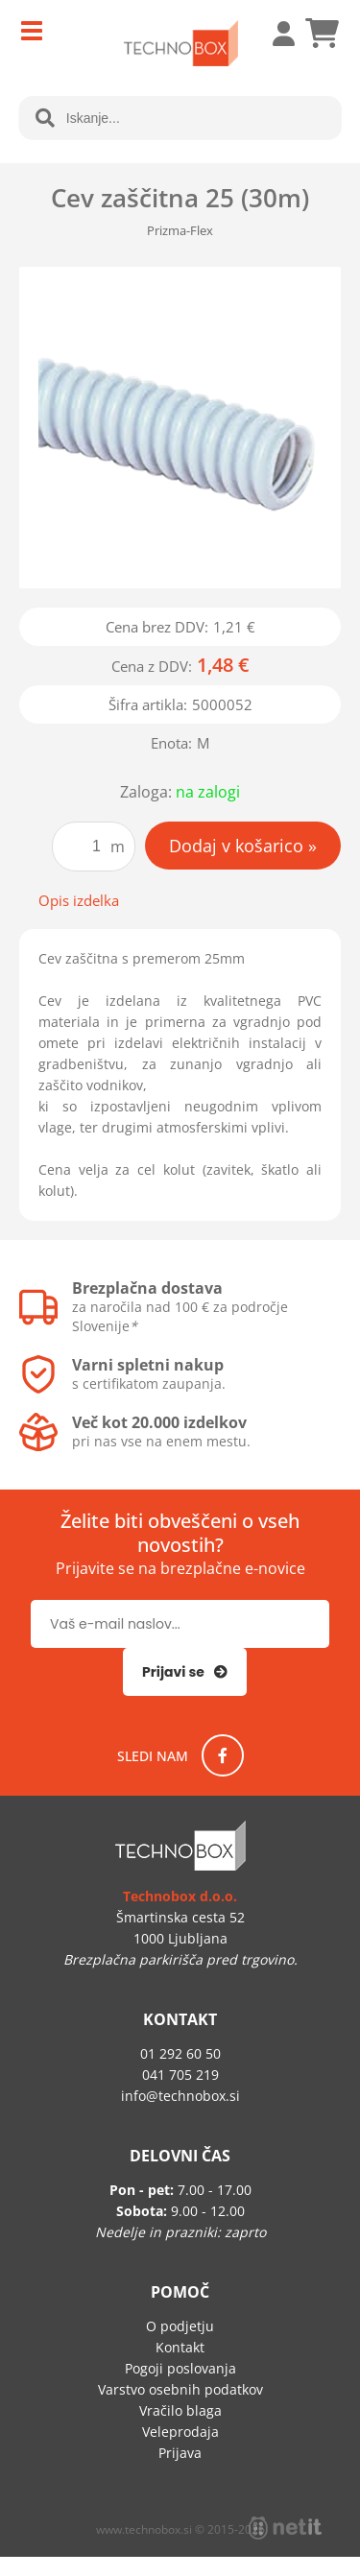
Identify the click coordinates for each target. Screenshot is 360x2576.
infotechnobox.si (180, 2096)
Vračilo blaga (180, 2410)
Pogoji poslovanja (180, 2368)
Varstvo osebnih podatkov (180, 2389)
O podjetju (180, 2326)
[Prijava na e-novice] (185, 1672)
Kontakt (180, 2347)
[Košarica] (321, 33)
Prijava (273, 33)
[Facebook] (223, 1755)
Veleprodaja (180, 2431)
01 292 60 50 (180, 2053)
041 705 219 (180, 2074)
